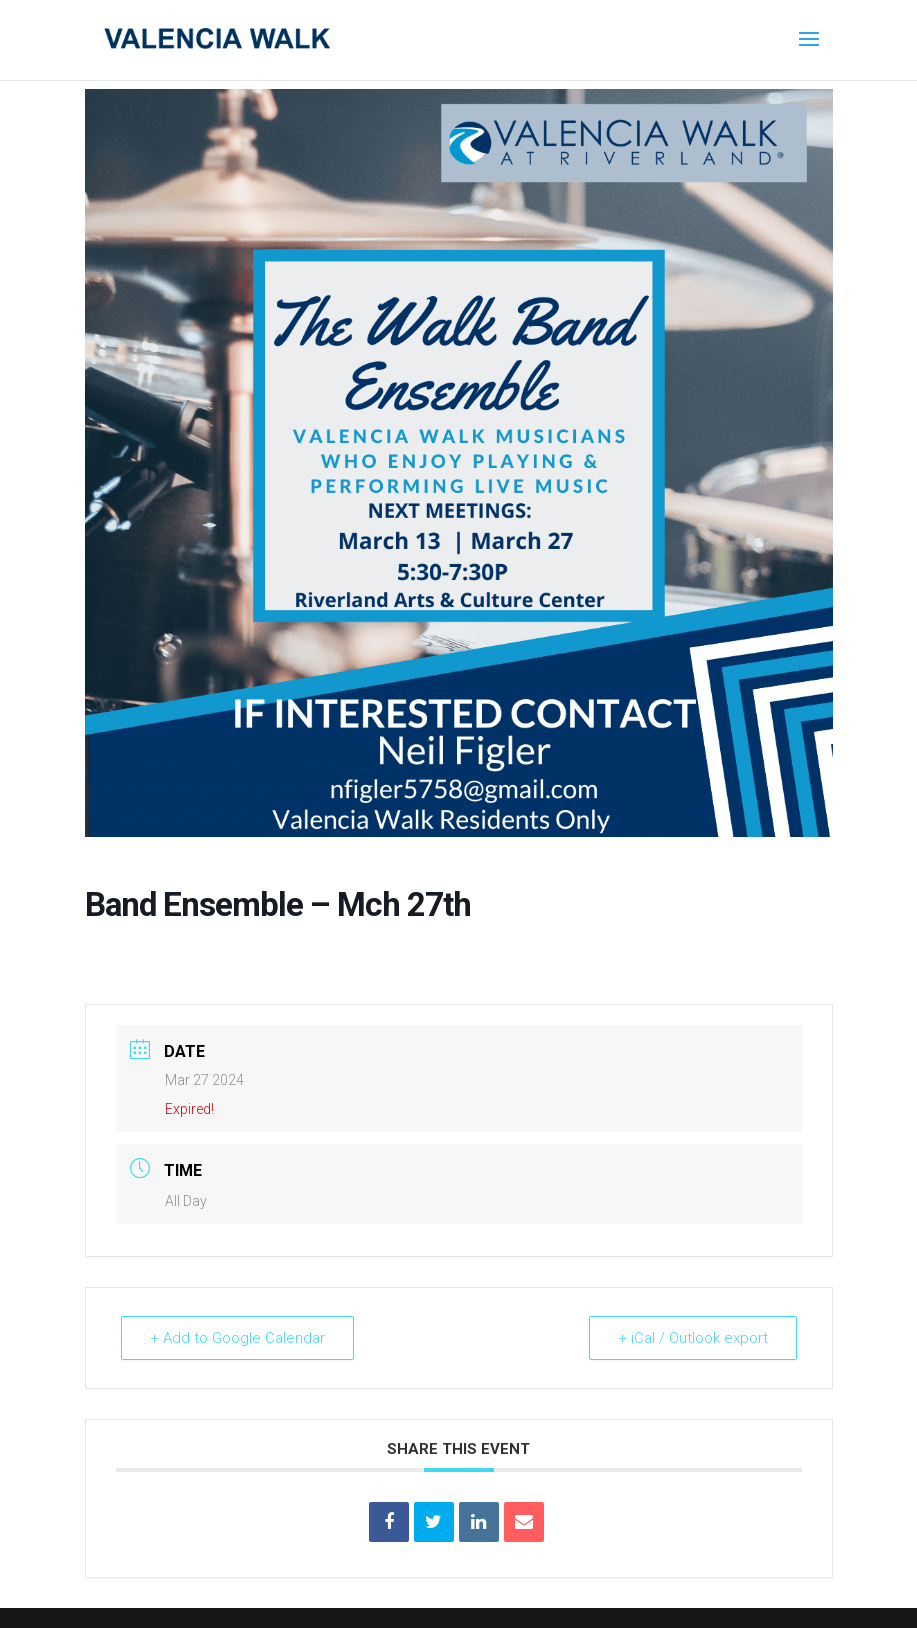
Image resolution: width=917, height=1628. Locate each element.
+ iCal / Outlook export (693, 1338)
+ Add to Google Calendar (237, 1338)
